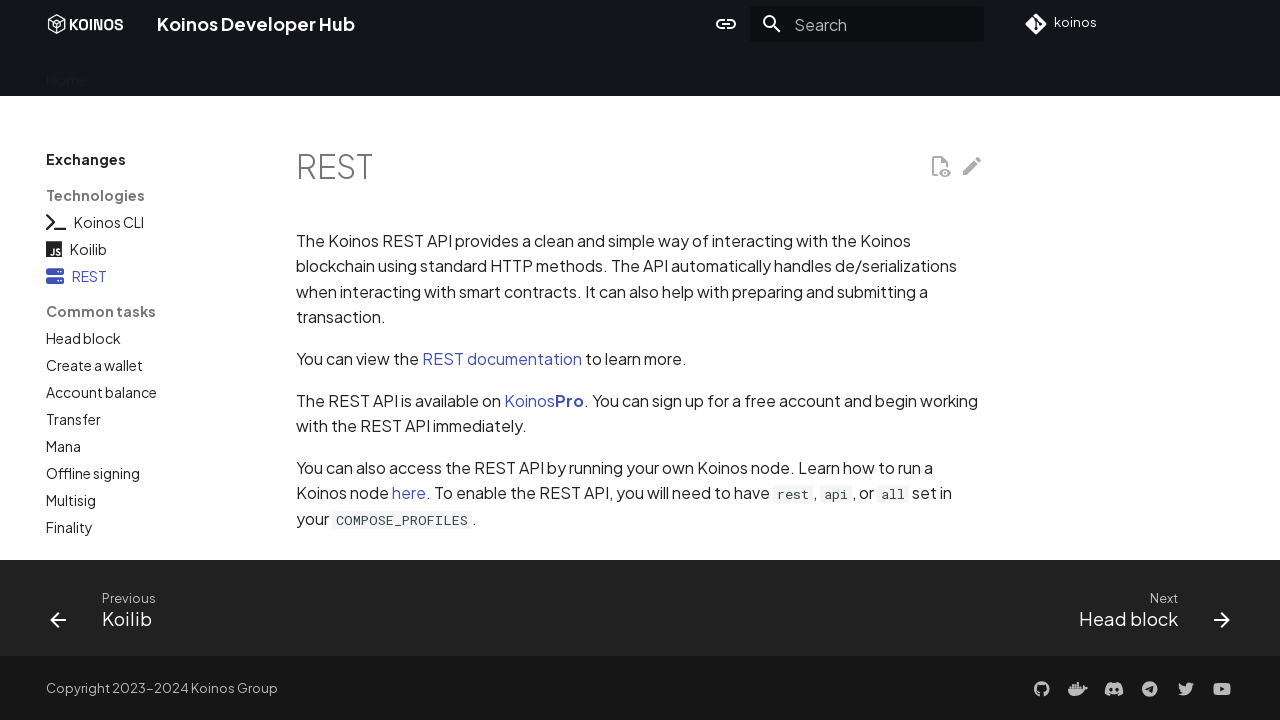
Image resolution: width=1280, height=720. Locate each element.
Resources (622, 73)
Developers (233, 73)
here (409, 492)
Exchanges (421, 73)
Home (66, 73)
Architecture (522, 73)
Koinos (544, 400)
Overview (141, 73)
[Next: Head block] (1148, 614)
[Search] (867, 24)
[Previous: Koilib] (109, 614)
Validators (328, 73)
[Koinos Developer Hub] (85, 24)
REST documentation (502, 358)
